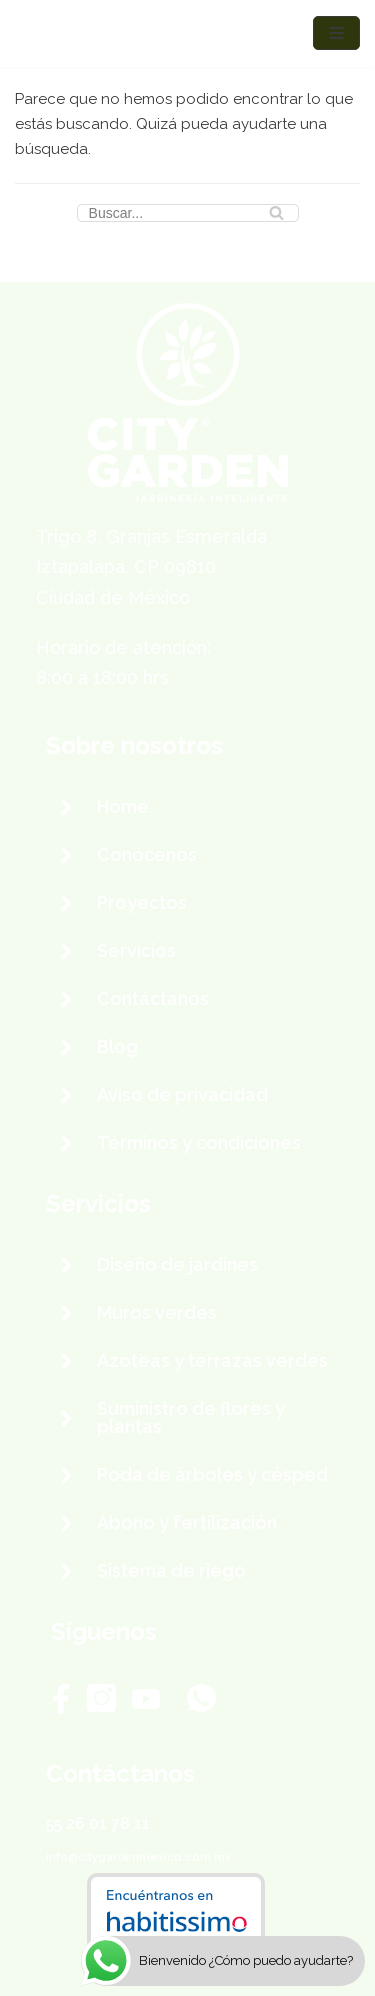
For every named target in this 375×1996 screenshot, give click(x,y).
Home (123, 806)
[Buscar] (188, 213)
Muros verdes (157, 1312)
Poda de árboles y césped (212, 1474)
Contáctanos (153, 998)
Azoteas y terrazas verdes (212, 1360)
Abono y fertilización (187, 1522)
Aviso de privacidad (182, 1094)
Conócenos (147, 854)
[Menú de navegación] (336, 33)
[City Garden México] (75, 33)
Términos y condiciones (199, 1142)
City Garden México (176, 1963)
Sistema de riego (171, 1570)
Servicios (136, 950)
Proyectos (142, 902)
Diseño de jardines (177, 1264)
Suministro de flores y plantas (191, 1417)
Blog (117, 1046)
